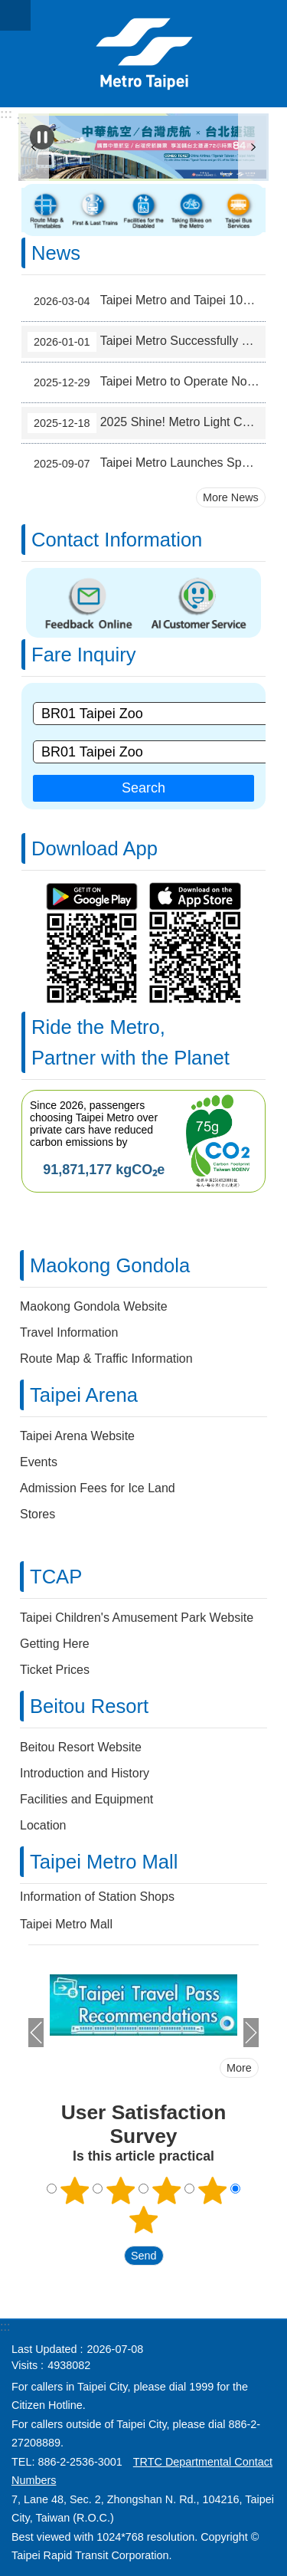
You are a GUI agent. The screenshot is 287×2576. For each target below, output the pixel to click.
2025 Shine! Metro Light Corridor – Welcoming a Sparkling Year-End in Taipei (147, 423)
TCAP (56, 1576)
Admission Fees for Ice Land (97, 1488)
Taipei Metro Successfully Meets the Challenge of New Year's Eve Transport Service (147, 342)
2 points (120, 2190)
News (55, 253)
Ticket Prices (55, 1669)
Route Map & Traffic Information (106, 1358)
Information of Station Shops (97, 1896)
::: (6, 113)
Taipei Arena (84, 1395)
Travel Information (69, 1332)
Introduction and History (84, 1773)
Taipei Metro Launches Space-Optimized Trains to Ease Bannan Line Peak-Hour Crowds (147, 464)
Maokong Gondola (110, 1265)
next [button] (253, 147)
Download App (94, 848)
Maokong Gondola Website (94, 1306)
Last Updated (44, 2349)
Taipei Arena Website (77, 1435)
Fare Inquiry (83, 654)
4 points (212, 2190)
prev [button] (36, 2032)
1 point (75, 2190)
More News (231, 497)
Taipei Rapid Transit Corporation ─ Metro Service (143, 53)
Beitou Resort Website (81, 1747)
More (239, 2068)
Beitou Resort (89, 1706)
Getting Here (55, 1643)
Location (43, 1825)
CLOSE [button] (15, 15)
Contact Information (116, 539)
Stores (37, 1514)
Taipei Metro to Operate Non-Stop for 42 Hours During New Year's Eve (147, 382)
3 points (166, 2190)
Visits (24, 2365)
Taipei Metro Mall (104, 1861)
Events (38, 1461)
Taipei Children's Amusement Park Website (136, 1617)
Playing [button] (42, 137)
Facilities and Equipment (86, 1799)
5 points (143, 2219)
